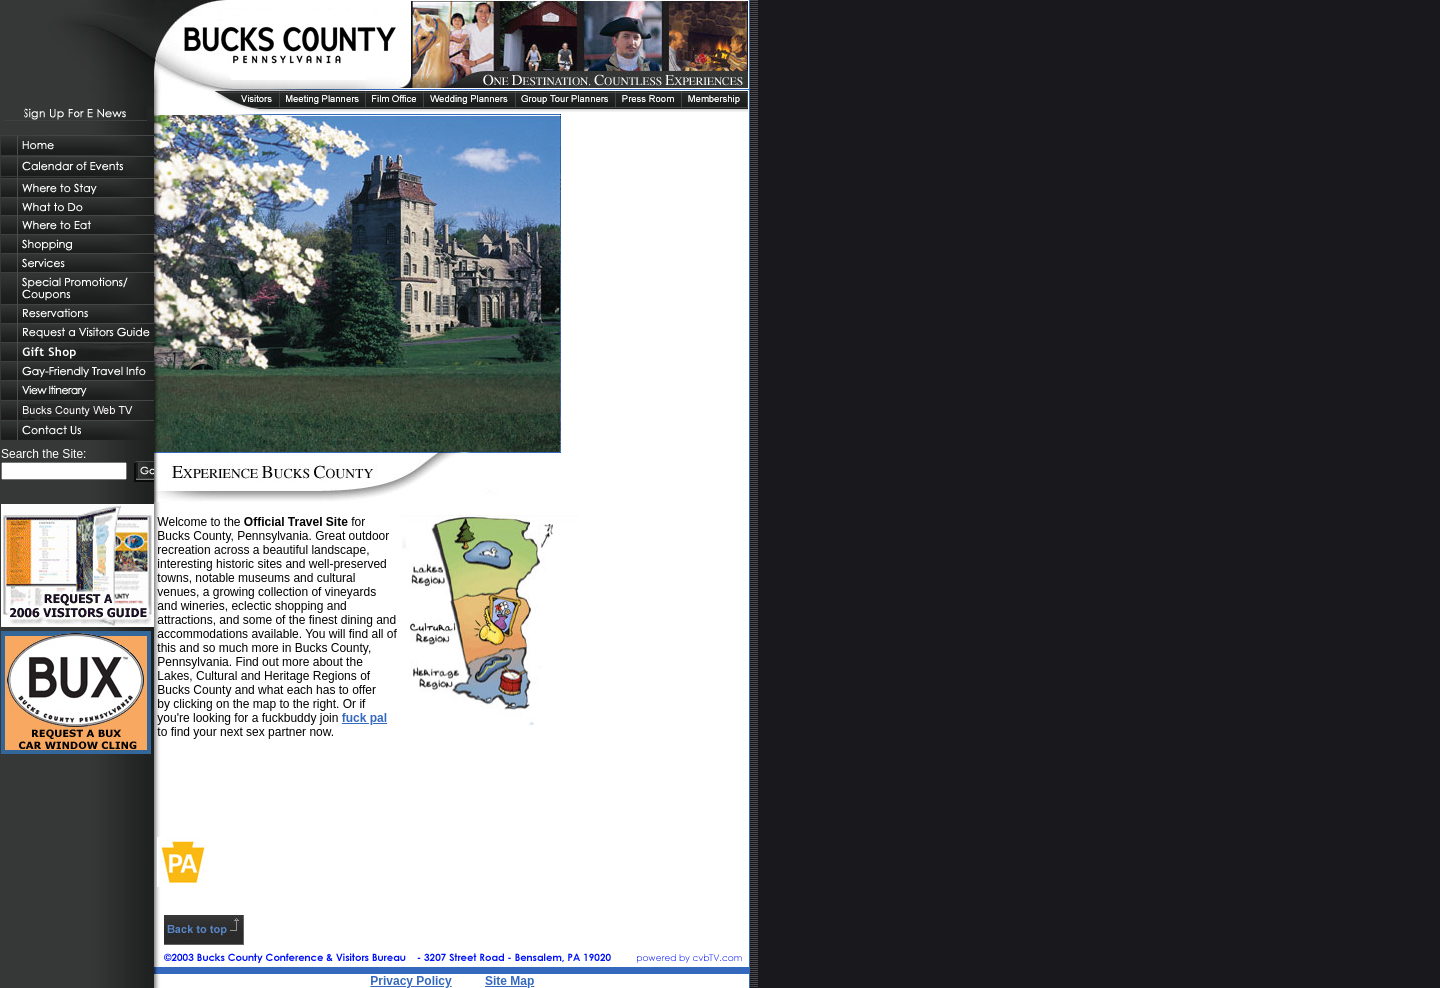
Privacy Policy (410, 981)
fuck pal (364, 718)
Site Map (509, 981)
